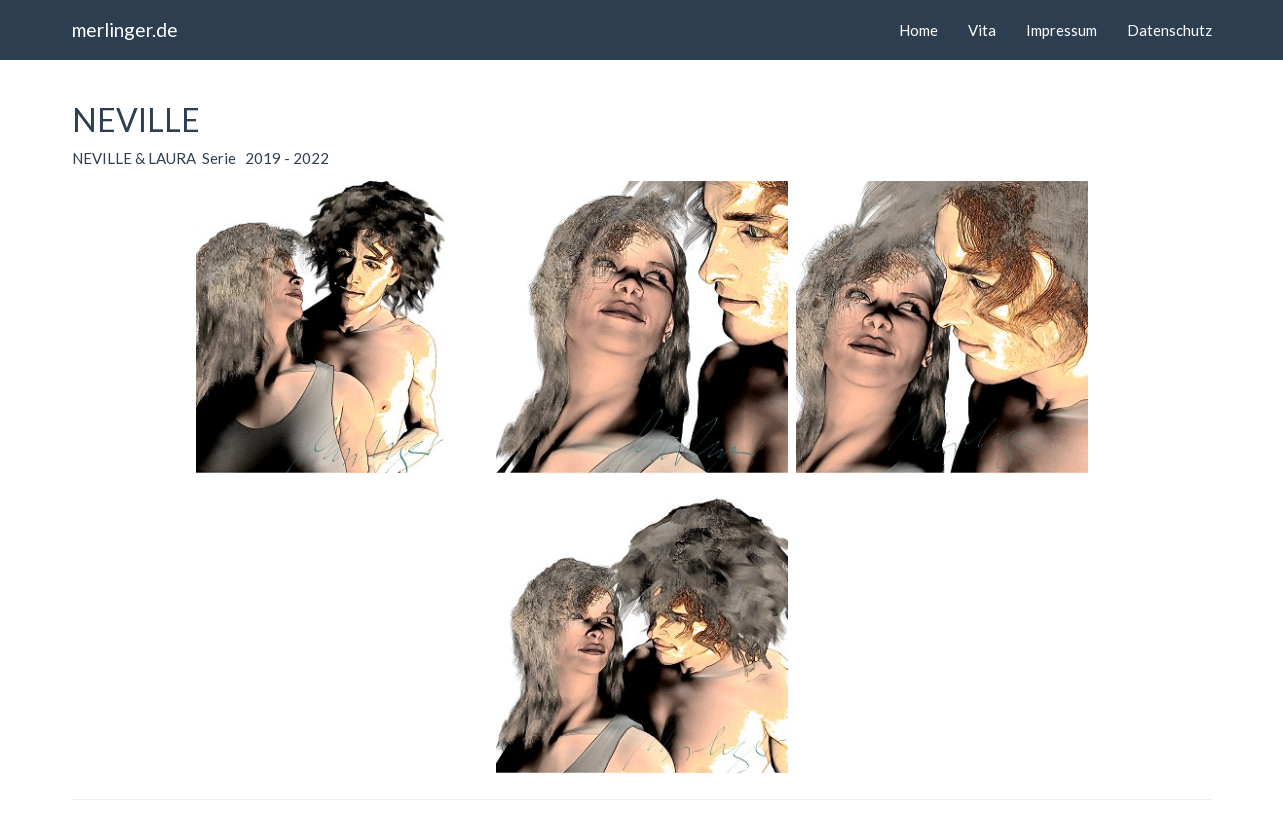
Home (918, 30)
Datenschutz (1169, 30)
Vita (982, 30)
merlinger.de (125, 29)
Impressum (1061, 30)
